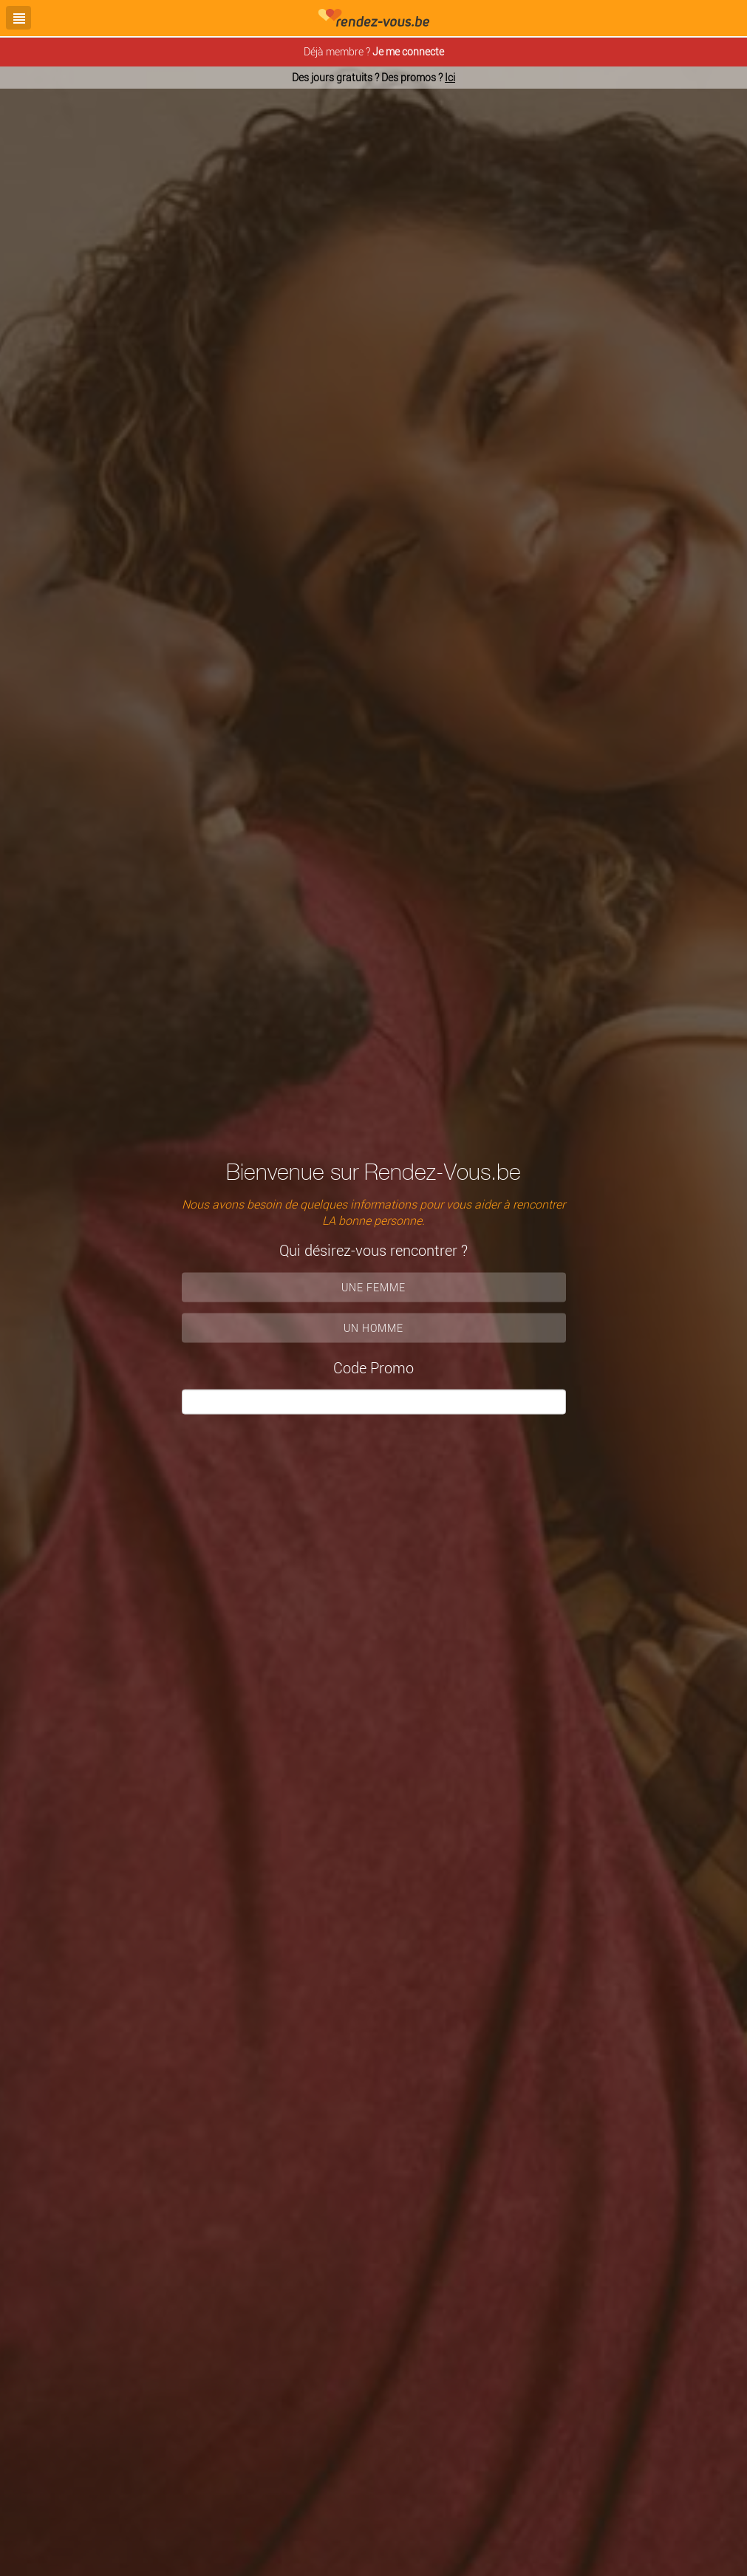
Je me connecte (408, 51)
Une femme (373, 1287)
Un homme (373, 1327)
